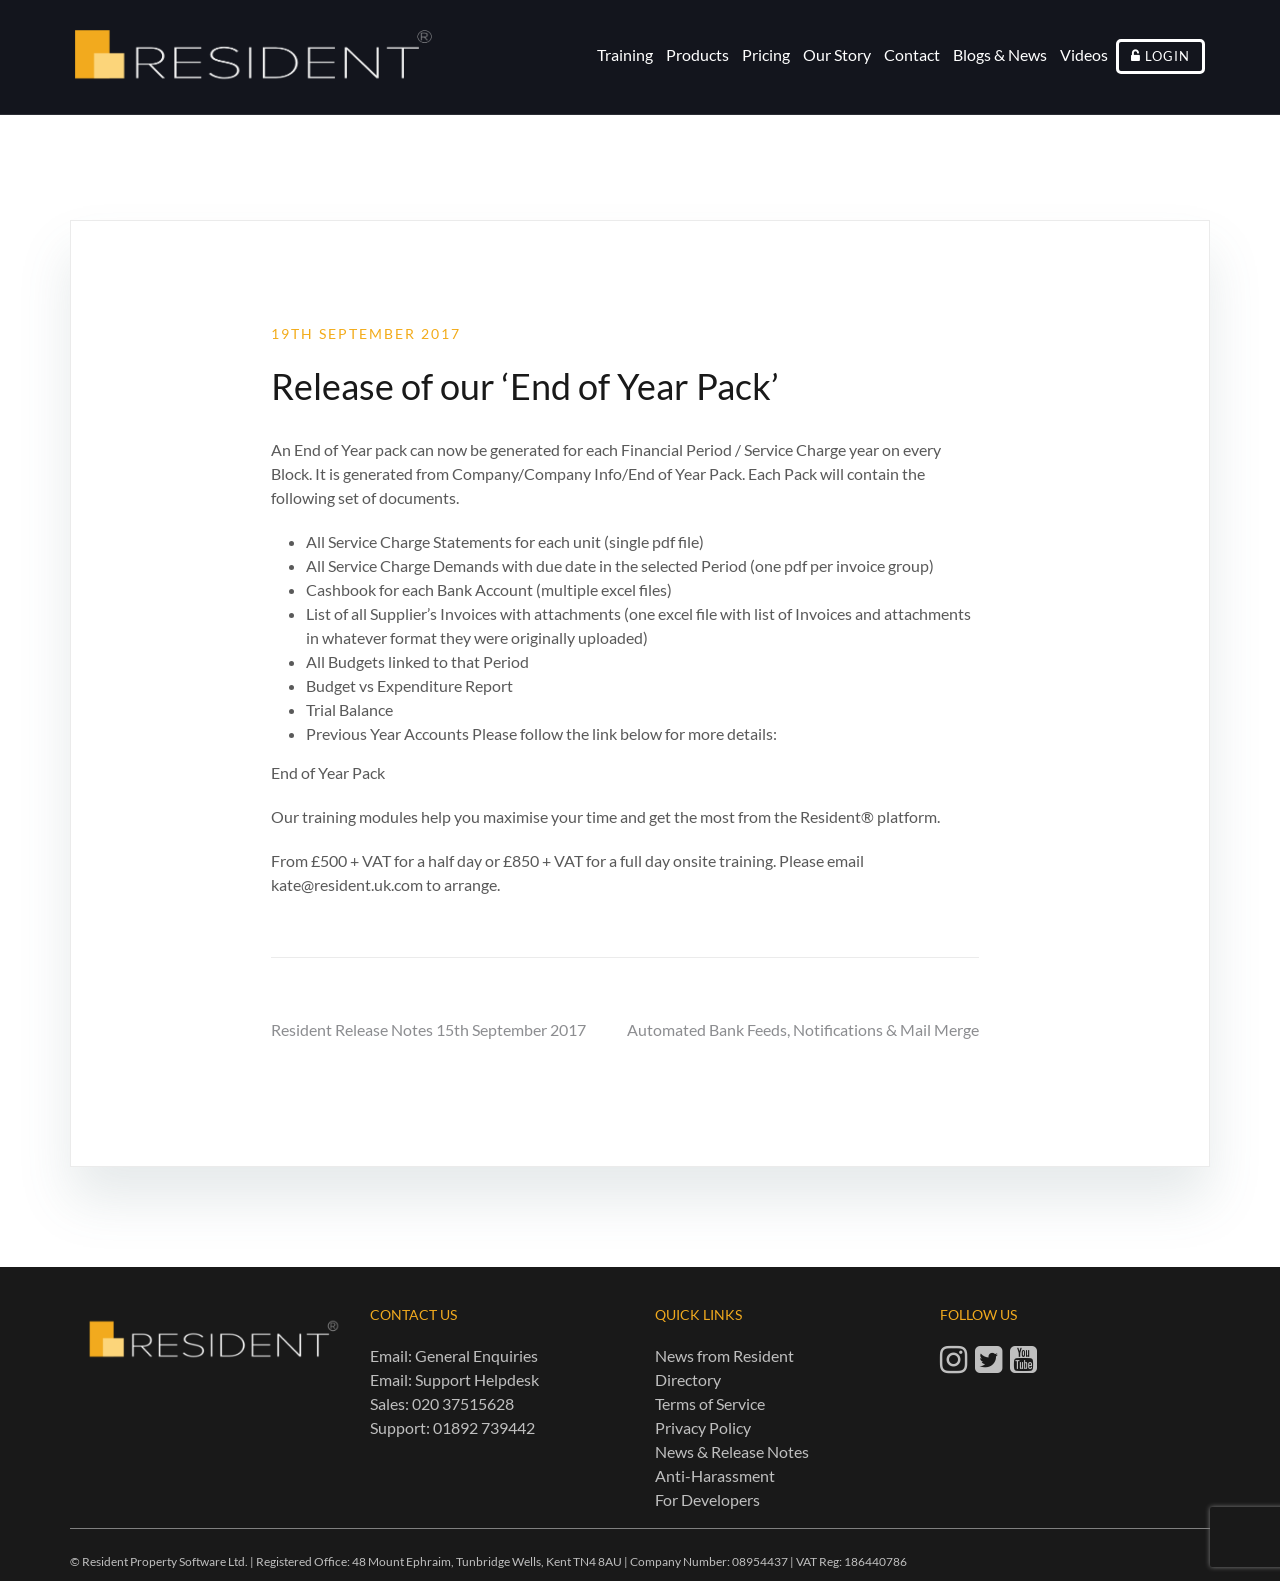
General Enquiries (476, 1355)
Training (625, 54)
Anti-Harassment (715, 1475)
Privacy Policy (703, 1427)
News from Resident (724, 1355)
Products (697, 54)
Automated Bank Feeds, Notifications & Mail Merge (803, 1029)
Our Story (837, 54)
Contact (912, 54)
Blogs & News (1000, 54)
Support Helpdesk (477, 1379)
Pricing (766, 54)
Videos (1084, 54)
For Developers (707, 1499)
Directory (688, 1379)
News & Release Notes (732, 1451)
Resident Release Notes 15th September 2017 (428, 1029)
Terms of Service (710, 1403)
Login (1167, 56)
